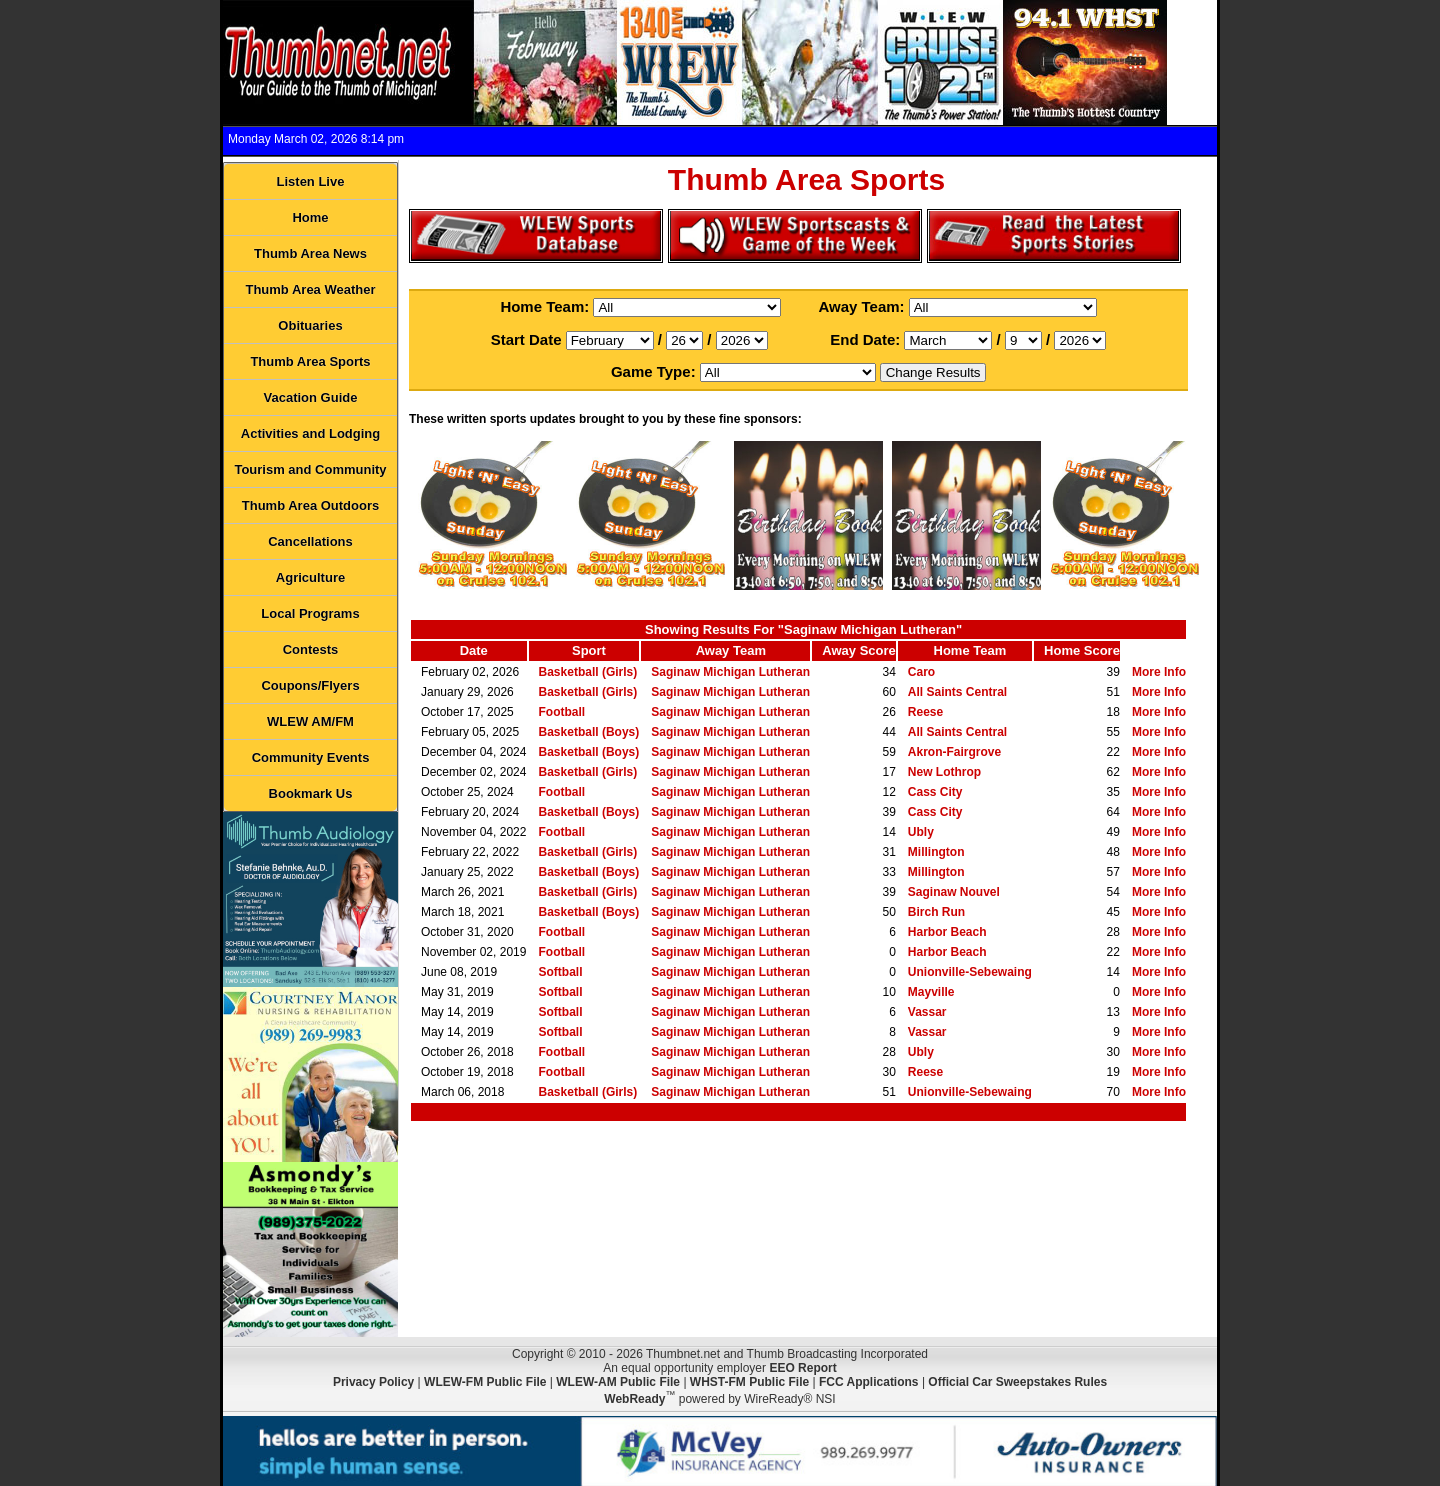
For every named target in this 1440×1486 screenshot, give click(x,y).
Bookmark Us (311, 793)
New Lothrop (944, 772)
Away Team (731, 650)
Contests (311, 649)
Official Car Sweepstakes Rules (1017, 1382)
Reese (925, 712)
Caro (921, 672)
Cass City (935, 792)
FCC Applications (869, 1382)
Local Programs (310, 613)
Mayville (931, 992)
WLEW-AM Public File (618, 1382)
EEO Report (802, 1368)
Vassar (927, 1012)
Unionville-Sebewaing (970, 972)
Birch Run (936, 912)
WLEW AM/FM (310, 721)
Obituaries (310, 325)
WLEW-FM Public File (485, 1382)
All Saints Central (957, 692)
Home (310, 217)
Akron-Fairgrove (954, 752)
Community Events (311, 757)
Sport (589, 650)
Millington (936, 852)
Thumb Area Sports (310, 361)
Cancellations (310, 541)
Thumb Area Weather (310, 289)
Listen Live (311, 181)
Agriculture (310, 577)
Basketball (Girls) (588, 672)
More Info (1159, 672)
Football (562, 712)
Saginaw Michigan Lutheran (730, 672)
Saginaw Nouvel (954, 892)
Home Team (970, 650)
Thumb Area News (310, 253)
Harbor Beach (947, 932)
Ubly (921, 832)
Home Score (1082, 650)
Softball (561, 972)
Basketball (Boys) (589, 732)
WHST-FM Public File (749, 1382)
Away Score (858, 650)
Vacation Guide (311, 397)
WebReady (634, 1399)
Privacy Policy (373, 1382)
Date (474, 650)
